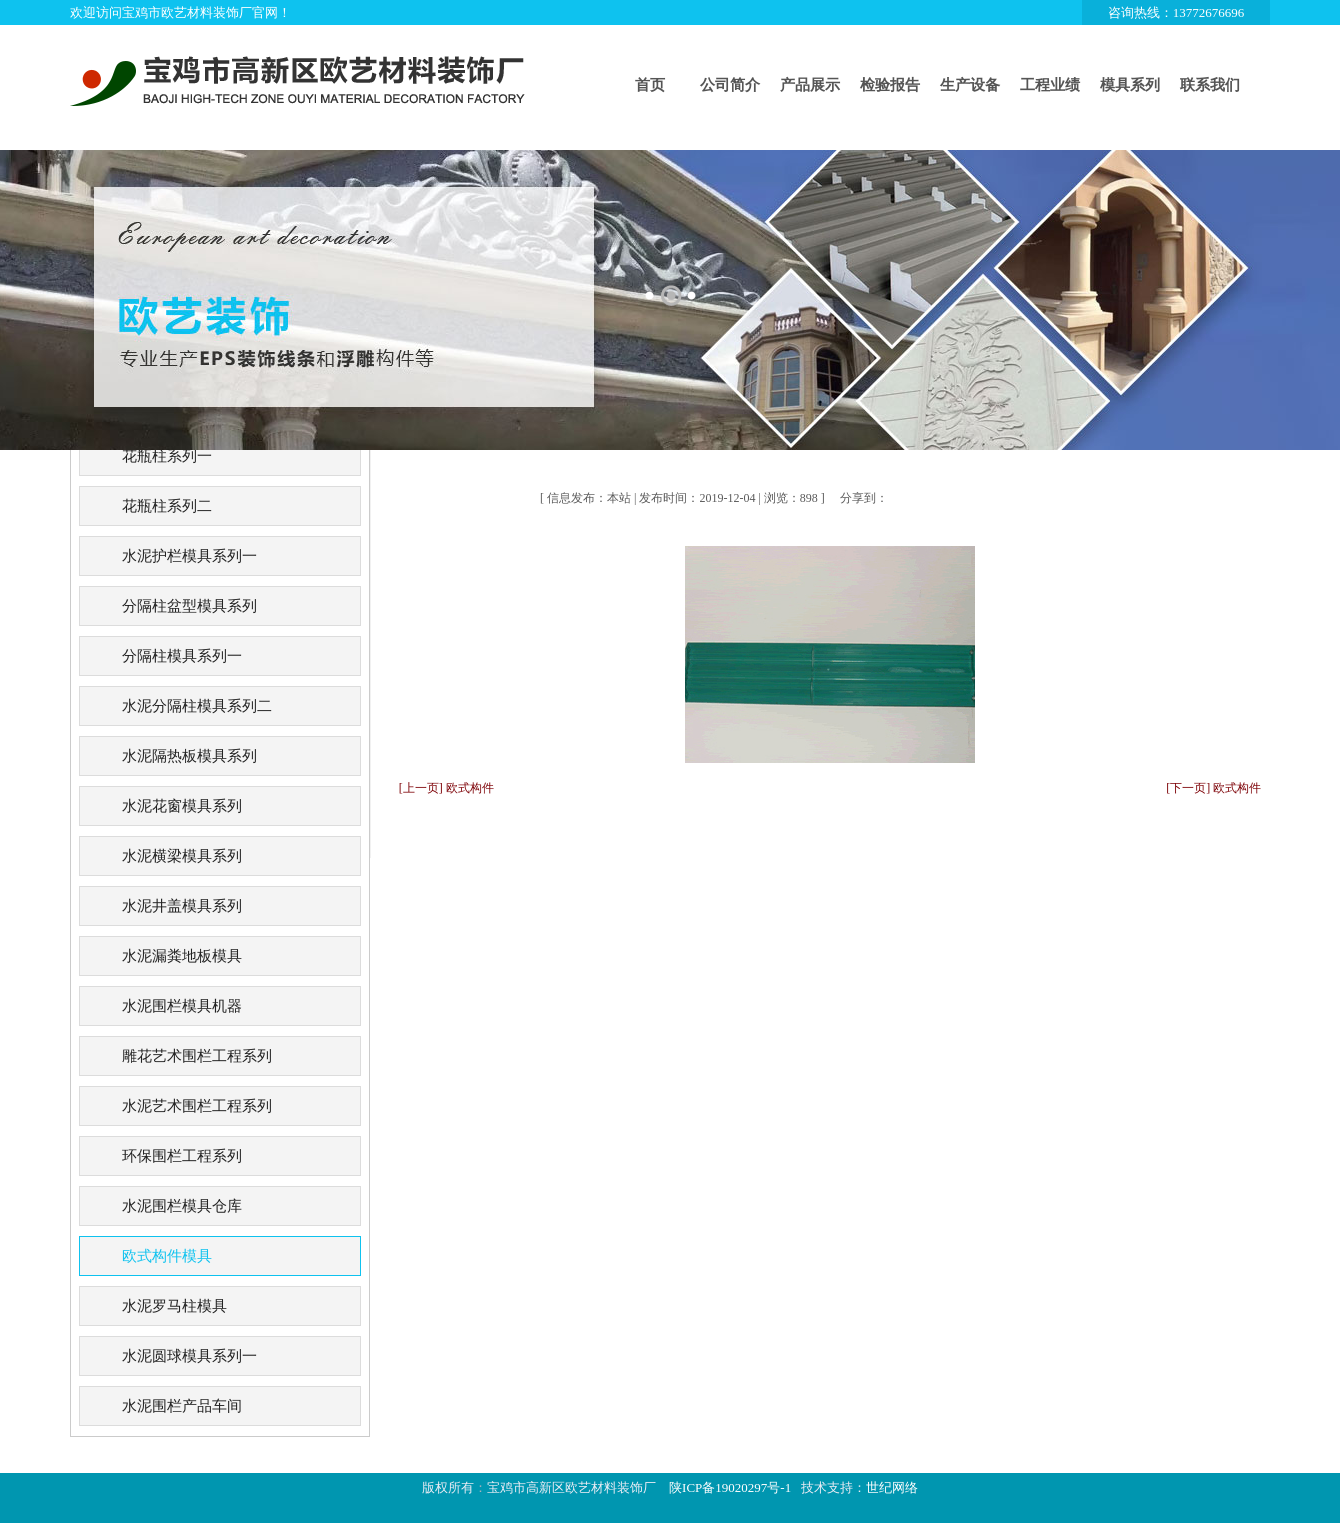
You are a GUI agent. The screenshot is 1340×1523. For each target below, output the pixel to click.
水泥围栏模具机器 (182, 1006)
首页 (650, 85)
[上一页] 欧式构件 (446, 788)
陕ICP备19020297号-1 (730, 1487)
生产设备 (970, 85)
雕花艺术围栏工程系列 (197, 1056)
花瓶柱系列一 (167, 456)
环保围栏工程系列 (182, 1156)
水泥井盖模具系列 (182, 906)
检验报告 (890, 85)
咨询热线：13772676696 (1176, 12)
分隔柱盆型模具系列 (189, 606)
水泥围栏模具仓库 (182, 1206)
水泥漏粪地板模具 (182, 956)
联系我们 (1210, 85)
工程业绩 (1050, 85)
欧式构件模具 (167, 1256)
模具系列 (1130, 85)
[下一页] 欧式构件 (1213, 788)
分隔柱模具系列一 (182, 656)
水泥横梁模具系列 (182, 856)
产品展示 (810, 85)
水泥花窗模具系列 (182, 806)
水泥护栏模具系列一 (189, 556)
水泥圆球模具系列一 (189, 1356)
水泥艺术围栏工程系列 (197, 1106)
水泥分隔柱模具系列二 (197, 706)
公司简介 (730, 85)
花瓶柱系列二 (167, 506)
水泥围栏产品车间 (182, 1406)
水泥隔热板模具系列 (189, 756)
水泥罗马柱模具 (174, 1306)
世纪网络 (892, 1487)
